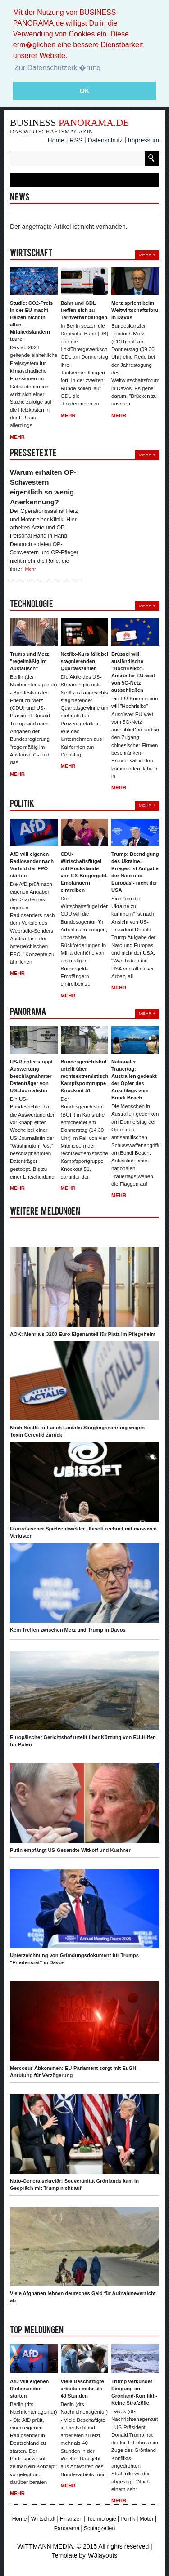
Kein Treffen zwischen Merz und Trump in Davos (68, 1629)
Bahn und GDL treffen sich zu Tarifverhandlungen (84, 309)
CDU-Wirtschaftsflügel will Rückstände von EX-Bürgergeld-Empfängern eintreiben (84, 871)
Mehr (17, 436)
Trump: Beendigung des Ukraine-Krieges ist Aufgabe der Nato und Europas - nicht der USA (135, 871)
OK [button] (85, 90)
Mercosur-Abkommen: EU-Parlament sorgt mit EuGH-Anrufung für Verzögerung (74, 2070)
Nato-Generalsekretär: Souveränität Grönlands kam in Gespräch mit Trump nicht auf (74, 2183)
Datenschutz (105, 139)
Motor (146, 2518)
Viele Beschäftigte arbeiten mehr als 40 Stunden (82, 2388)
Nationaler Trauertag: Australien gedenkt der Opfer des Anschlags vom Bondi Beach (134, 1078)
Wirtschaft (43, 2518)
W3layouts (102, 2554)
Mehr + (147, 253)
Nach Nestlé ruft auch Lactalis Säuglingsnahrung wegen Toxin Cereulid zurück (77, 1430)
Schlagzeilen (99, 2527)
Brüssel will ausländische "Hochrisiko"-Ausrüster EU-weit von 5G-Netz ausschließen (133, 671)
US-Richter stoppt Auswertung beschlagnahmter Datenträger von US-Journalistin (31, 1075)
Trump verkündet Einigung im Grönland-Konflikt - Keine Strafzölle (134, 2391)
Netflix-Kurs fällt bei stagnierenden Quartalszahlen (85, 660)
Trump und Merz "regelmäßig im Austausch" (29, 660)
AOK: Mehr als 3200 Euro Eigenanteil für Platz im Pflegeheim (82, 1333)
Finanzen (71, 2518)
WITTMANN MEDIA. (46, 2545)
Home (56, 139)
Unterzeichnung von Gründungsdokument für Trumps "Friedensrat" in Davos (74, 1958)
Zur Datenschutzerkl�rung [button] (57, 67)
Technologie (101, 2518)
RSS (75, 139)
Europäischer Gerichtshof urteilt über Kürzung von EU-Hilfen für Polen (83, 1740)
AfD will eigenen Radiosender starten (29, 2388)
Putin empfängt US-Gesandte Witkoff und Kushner (70, 1849)
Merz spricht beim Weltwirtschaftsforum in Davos (135, 309)
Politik (127, 2518)
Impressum (143, 139)
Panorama (67, 2527)
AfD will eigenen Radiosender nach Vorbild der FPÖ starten (32, 863)
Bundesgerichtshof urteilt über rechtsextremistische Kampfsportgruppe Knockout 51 (85, 1075)
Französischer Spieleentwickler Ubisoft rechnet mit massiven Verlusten (83, 1531)
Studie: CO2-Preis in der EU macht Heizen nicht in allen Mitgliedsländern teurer (31, 320)
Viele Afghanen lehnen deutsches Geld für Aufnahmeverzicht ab (82, 2296)
